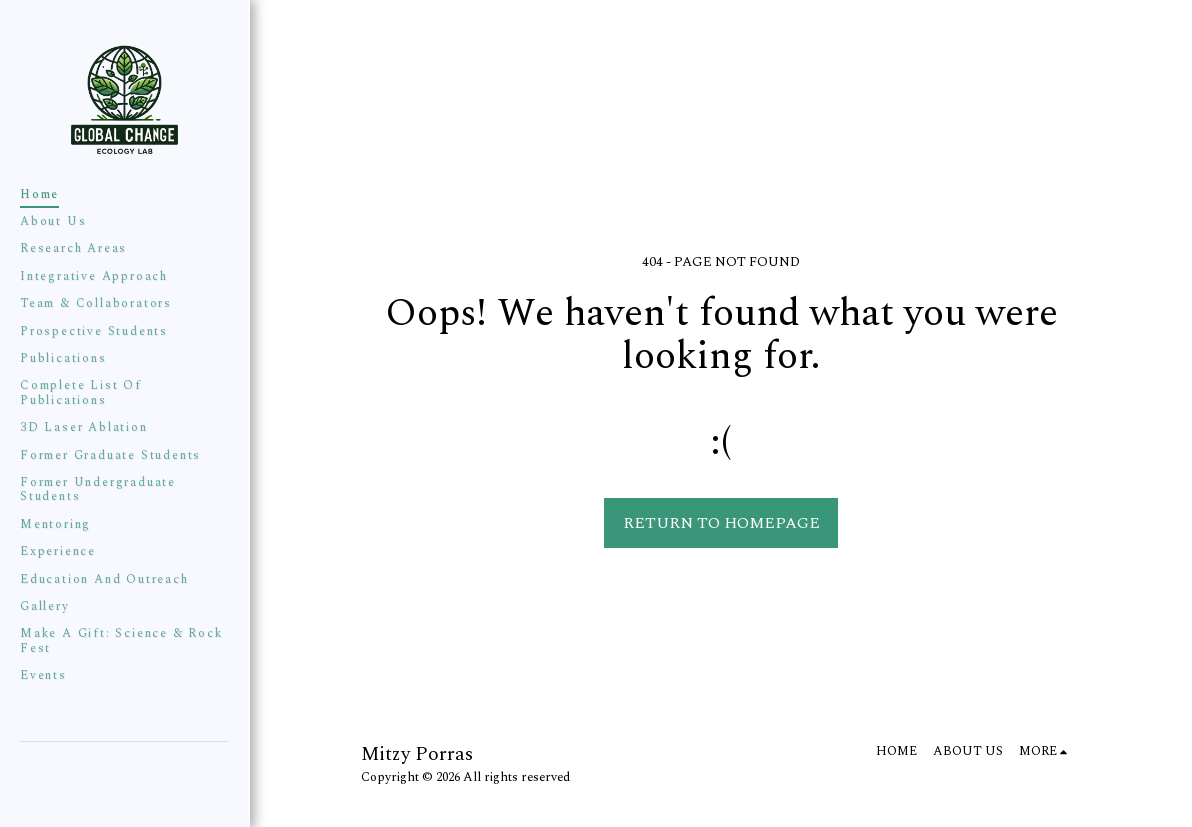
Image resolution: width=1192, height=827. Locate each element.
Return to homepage (721, 523)
